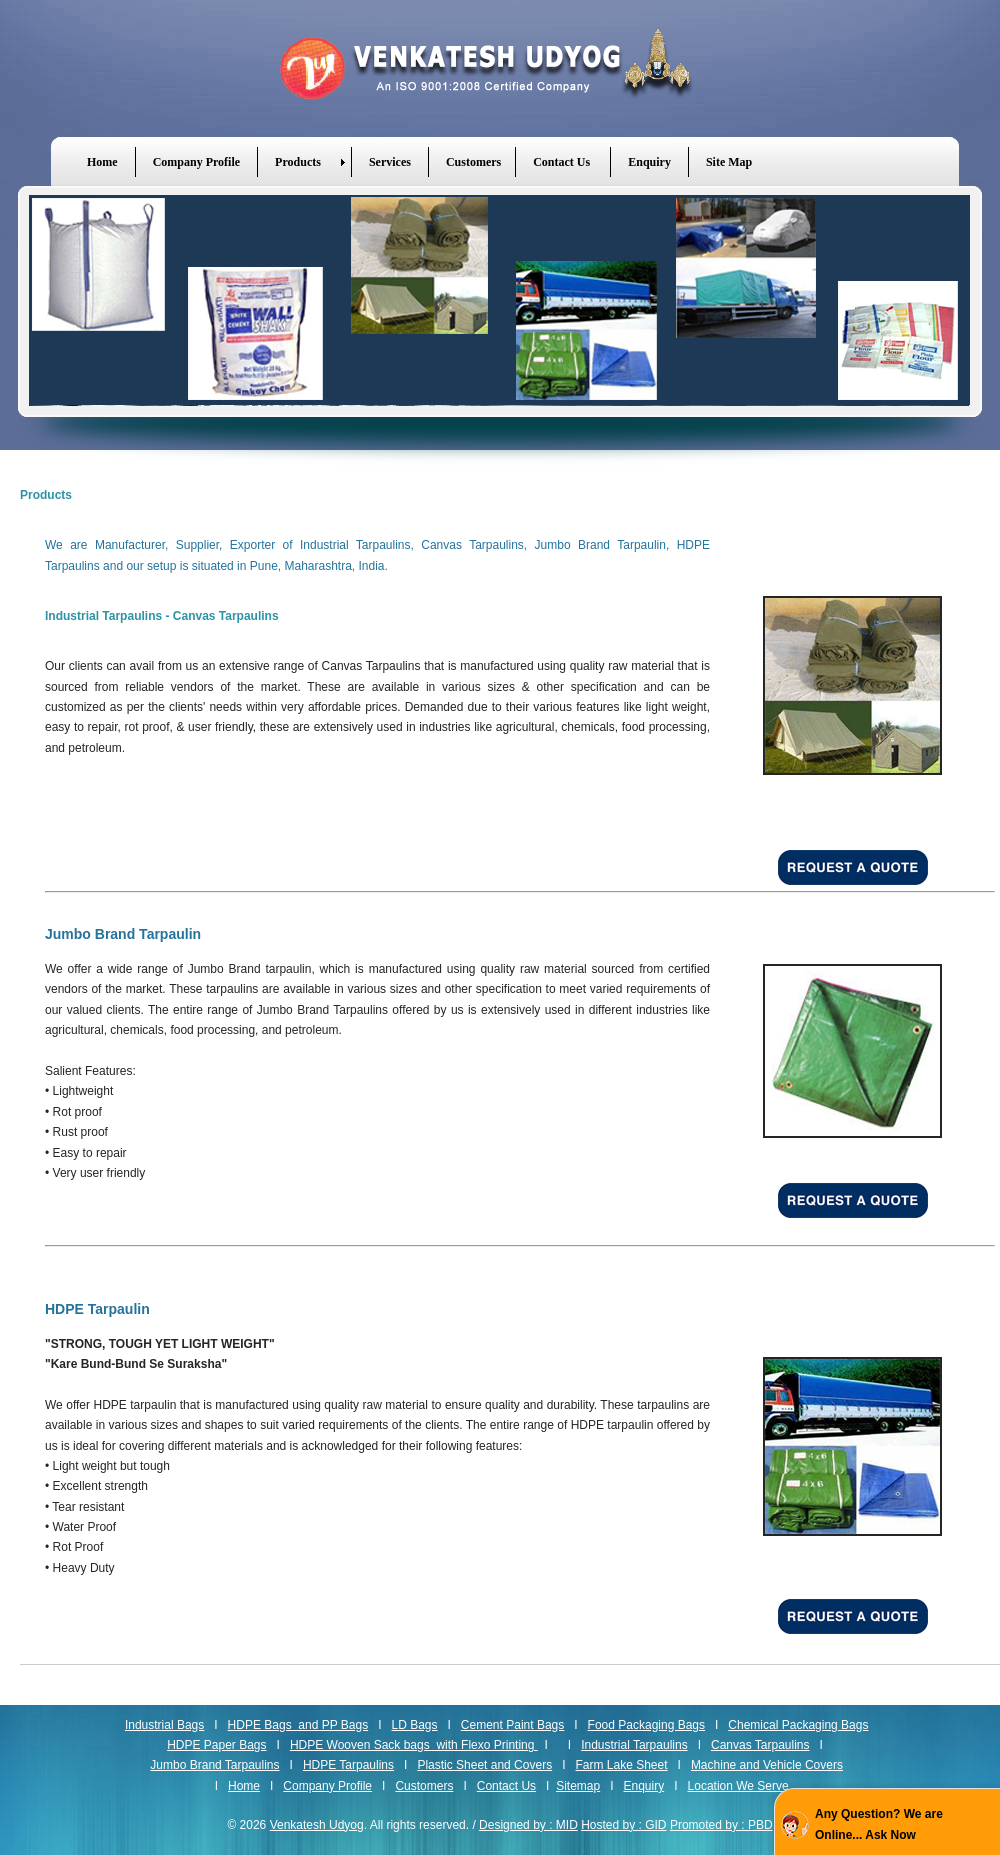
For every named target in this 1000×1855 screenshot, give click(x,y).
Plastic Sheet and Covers (484, 1765)
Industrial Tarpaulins (634, 1745)
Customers (424, 1786)
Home (244, 1786)
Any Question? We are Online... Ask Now (879, 1824)
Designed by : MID (528, 1825)
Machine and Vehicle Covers (767, 1765)
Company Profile (327, 1786)
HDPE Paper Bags (216, 1745)
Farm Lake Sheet (621, 1765)
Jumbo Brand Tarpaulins (214, 1765)
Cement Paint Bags (512, 1725)
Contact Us (506, 1786)
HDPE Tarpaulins (348, 1765)
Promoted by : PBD (721, 1825)
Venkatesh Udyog (500, 68)
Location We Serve (738, 1786)
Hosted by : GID (623, 1825)
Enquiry (644, 1786)
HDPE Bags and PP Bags (298, 1725)
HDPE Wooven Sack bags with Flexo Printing (414, 1745)
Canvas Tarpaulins (760, 1745)
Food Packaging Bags (646, 1725)
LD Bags (414, 1725)
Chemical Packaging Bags (798, 1725)
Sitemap (578, 1786)
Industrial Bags (164, 1725)
